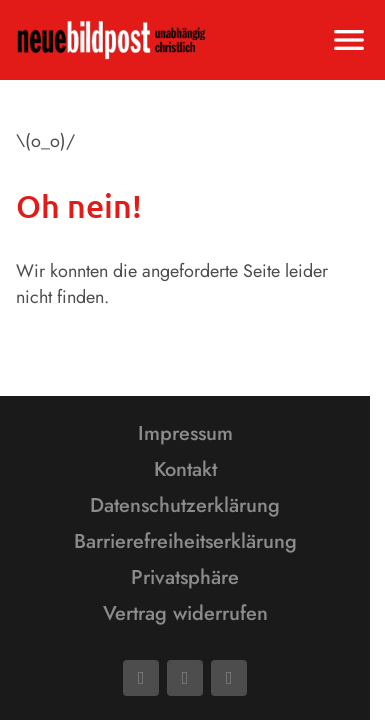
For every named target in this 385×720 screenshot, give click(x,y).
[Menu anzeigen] (349, 40)
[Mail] (185, 678)
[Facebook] (141, 678)
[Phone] (229, 678)
